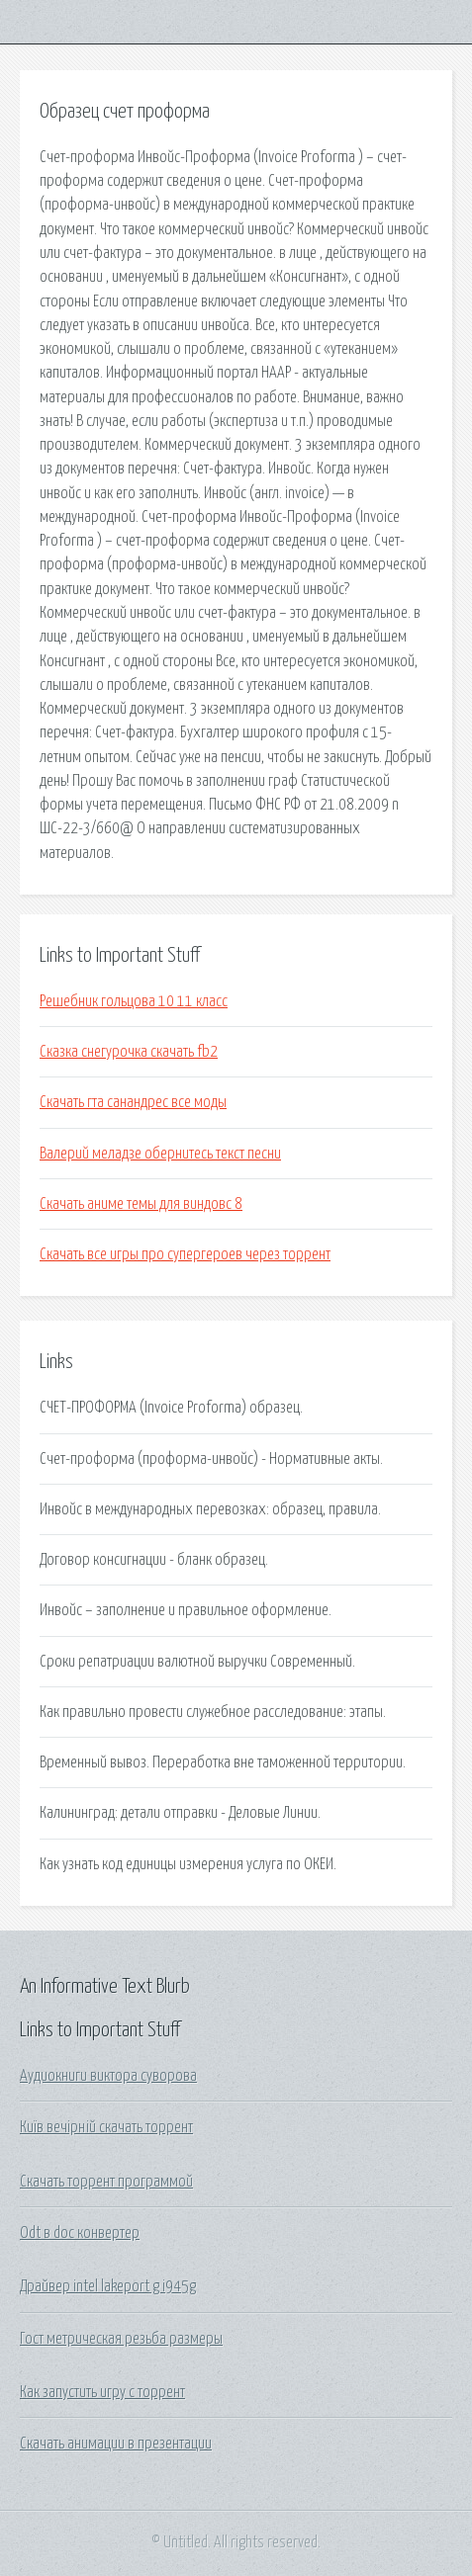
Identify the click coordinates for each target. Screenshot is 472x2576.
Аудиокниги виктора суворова (108, 2076)
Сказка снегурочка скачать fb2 (129, 1052)
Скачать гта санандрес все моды (133, 1102)
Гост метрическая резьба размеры (121, 2339)
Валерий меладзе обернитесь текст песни (160, 1153)
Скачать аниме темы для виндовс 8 (141, 1204)
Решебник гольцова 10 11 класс (134, 1001)
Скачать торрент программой (106, 2182)
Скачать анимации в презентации (116, 2443)
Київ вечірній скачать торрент (106, 2127)
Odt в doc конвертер (80, 2233)
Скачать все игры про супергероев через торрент (185, 1254)
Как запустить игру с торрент (102, 2392)
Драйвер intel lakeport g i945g (108, 2286)
